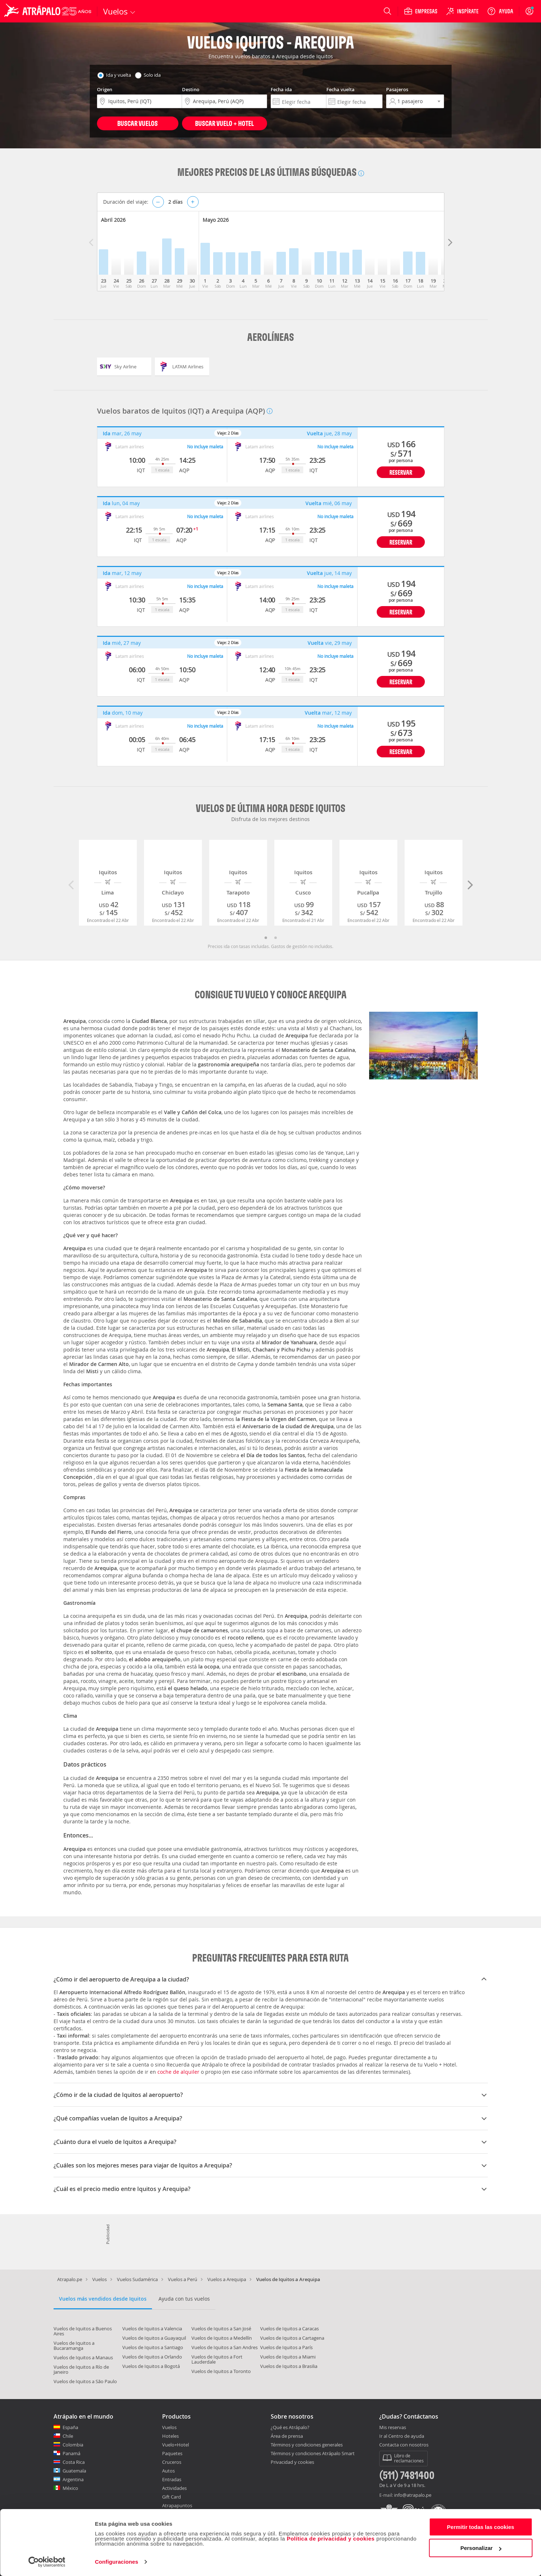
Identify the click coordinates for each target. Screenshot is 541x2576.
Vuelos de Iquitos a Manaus (83, 2357)
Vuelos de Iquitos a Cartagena (292, 2338)
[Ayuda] (500, 11)
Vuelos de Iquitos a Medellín (221, 2338)
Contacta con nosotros (403, 2445)
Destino (190, 89)
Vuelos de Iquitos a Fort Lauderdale (216, 2359)
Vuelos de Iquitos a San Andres (224, 2347)
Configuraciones (116, 2562)
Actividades (174, 2488)
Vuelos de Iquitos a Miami (288, 2356)
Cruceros (171, 2462)
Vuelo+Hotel (175, 2444)
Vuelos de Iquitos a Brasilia (288, 2366)
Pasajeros (397, 89)
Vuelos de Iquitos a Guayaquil (154, 2338)
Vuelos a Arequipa (226, 2279)
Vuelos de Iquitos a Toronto (221, 2371)
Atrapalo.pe (69, 2279)
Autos (168, 2470)
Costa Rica (74, 2462)
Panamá (71, 2453)
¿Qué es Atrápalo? (290, 2427)
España (70, 2427)
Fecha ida (281, 89)
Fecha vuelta (340, 89)
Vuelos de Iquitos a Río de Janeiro (81, 2369)
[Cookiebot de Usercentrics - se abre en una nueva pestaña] (47, 2561)
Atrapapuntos (177, 2505)
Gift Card (171, 2496)
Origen (104, 89)
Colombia (73, 2444)
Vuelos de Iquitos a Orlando (152, 2356)
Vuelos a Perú (182, 2279)
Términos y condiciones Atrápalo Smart (313, 2453)
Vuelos (99, 2279)
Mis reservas (392, 2428)
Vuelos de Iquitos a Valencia (152, 2328)
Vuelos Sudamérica (137, 2279)
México (70, 2488)
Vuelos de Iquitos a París (286, 2347)
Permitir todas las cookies (480, 2527)
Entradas (171, 2479)
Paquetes (172, 2453)
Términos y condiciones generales (307, 2444)
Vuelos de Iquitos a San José (221, 2328)
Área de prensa (287, 2436)
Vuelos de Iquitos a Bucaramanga (74, 2345)
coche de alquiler (178, 2071)
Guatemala (74, 2470)
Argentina (73, 2479)
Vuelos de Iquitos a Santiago (152, 2347)
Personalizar (480, 2548)
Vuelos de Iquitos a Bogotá (151, 2366)
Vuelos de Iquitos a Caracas (289, 2328)
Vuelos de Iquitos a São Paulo (85, 2381)
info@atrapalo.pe (412, 2495)
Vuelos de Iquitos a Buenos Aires (83, 2331)
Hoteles (170, 2436)
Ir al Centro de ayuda (401, 2436)
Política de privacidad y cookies (331, 2538)
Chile (68, 2436)
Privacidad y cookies (292, 2462)
